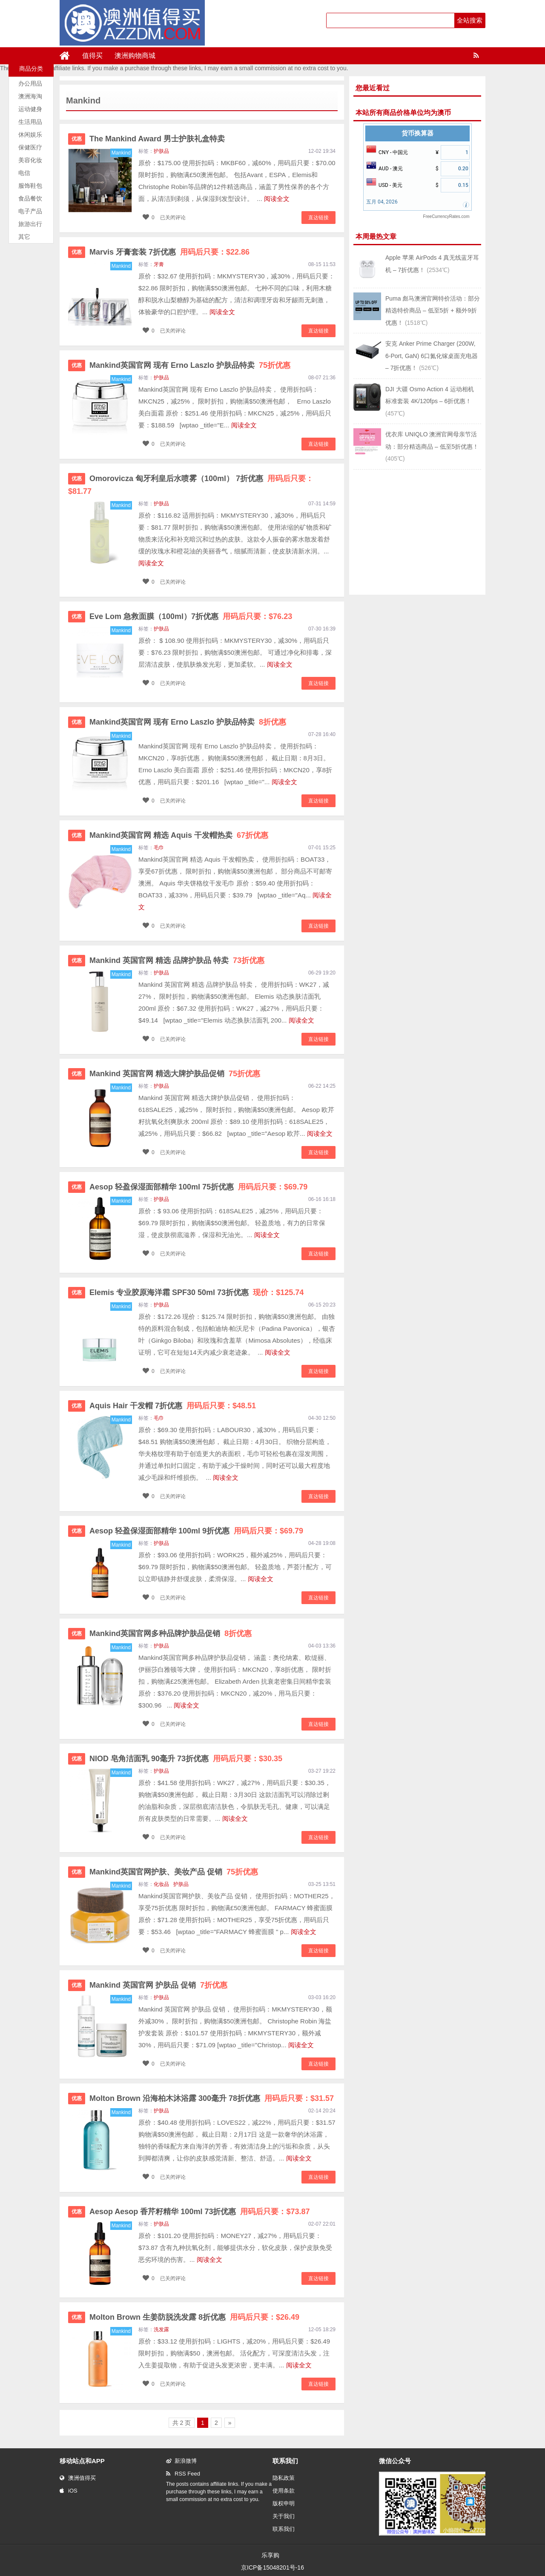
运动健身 (30, 109)
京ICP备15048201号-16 (272, 2567)
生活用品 (30, 121)
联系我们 (283, 2529)
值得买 (92, 55)
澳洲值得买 (78, 2478)
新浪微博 (181, 2461)
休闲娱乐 (30, 134)
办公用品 (30, 83)
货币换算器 (417, 133)
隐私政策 (283, 2478)
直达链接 (318, 218)
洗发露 (161, 2329)
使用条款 (283, 2490)
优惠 (77, 139)
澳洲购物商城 (135, 55)
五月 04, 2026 (382, 202)
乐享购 (270, 2555)
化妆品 (161, 1884)
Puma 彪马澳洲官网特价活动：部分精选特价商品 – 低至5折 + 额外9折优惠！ (432, 310)
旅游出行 (30, 224)
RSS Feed (183, 2473)
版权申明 (283, 2503)
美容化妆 (30, 160)
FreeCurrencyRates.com (446, 216)
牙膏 (159, 264)
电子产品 (30, 211)
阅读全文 (277, 198)
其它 (24, 236)
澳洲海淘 (30, 96)
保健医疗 (30, 147)
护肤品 (161, 151)
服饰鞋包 (30, 185)
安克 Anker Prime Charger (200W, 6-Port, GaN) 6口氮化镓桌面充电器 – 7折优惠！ (431, 355)
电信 (24, 172)
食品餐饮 (30, 198)
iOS (68, 2490)
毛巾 (159, 848)
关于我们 (283, 2516)
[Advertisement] (417, 531)
